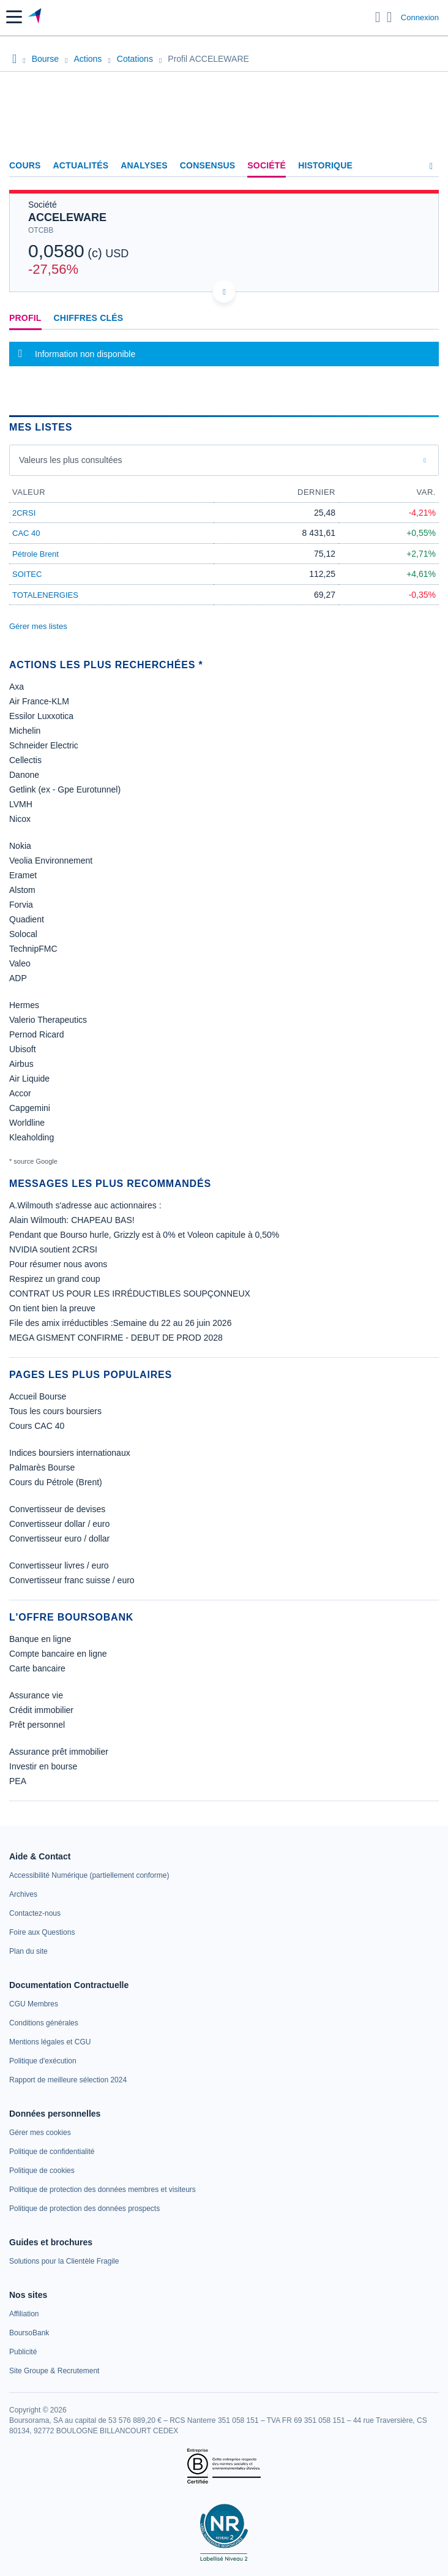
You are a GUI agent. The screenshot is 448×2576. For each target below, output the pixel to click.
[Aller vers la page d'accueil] (35, 17)
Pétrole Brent (35, 554)
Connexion (420, 17)
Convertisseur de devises (57, 1509)
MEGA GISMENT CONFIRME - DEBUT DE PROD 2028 (116, 1338)
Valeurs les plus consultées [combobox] (70, 460)
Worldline (27, 1123)
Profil (25, 318)
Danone (24, 775)
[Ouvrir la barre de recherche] (378, 17)
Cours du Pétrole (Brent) (55, 1482)
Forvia (21, 905)
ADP (18, 978)
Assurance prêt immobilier (58, 1752)
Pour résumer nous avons (58, 1264)
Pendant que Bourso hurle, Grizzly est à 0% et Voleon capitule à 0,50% (144, 1235)
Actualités (81, 165)
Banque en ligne (40, 1639)
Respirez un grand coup (54, 1279)
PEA (17, 1781)
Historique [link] (325, 165)
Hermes (24, 1005)
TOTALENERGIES (45, 595)
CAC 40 (26, 533)
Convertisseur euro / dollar (59, 1538)
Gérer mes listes (38, 626)
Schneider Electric (43, 745)
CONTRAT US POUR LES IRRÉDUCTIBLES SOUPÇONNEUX (129, 1293)
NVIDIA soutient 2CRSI (53, 1249)
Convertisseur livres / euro (59, 1565)
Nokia (20, 846)
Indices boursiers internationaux (69, 1453)
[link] (89, 1875)
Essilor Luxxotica (41, 716)
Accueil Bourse (37, 1396)
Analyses (144, 165)
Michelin (24, 731)
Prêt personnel (37, 1725)
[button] (14, 16)
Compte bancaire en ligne (58, 1654)
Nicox (20, 819)
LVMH (20, 804)
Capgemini (29, 1108)
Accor (20, 1093)
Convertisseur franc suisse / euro (72, 1580)
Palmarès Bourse (42, 1467)
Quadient (26, 919)
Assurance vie (36, 1695)
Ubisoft (22, 1049)
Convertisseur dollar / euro (59, 1524)
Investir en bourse (43, 1766)
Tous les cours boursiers (55, 1411)
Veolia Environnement (50, 860)
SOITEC (27, 574)
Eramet (23, 875)
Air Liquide (29, 1078)
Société (266, 165)
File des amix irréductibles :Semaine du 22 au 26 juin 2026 (120, 1323)
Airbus (21, 1064)
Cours (25, 165)
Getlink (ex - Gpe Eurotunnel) (65, 789)
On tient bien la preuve (52, 1308)
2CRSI (23, 513)
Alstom (22, 890)
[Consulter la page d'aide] (389, 17)
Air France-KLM (39, 701)
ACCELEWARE (67, 217)
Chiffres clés (89, 318)
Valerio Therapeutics (48, 1020)
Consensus (207, 165)
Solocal (23, 934)
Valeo (20, 963)
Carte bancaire (37, 1668)
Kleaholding (31, 1137)
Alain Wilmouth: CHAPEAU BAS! (72, 1220)
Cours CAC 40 (36, 1426)
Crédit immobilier (41, 1710)
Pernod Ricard (36, 1034)
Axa (16, 686)
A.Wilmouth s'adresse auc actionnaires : (85, 1205)
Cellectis (25, 760)
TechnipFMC (33, 949)
